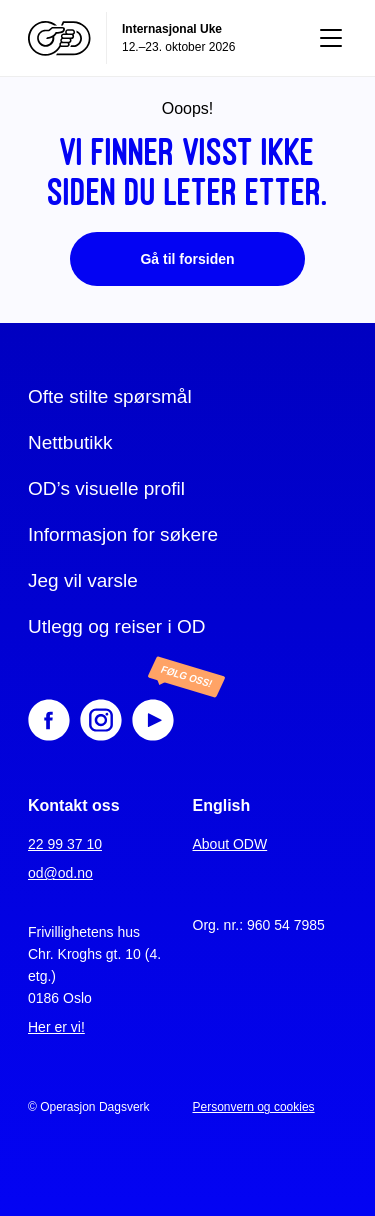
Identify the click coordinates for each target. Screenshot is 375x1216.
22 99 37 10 (65, 844)
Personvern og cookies (254, 1107)
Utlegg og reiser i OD (116, 626)
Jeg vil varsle (83, 580)
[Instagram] (101, 720)
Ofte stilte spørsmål (110, 396)
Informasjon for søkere (123, 534)
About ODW (230, 844)
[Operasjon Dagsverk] (59, 38)
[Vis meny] (331, 38)
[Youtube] (169, 720)
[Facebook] (49, 720)
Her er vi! (56, 1027)
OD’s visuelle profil (106, 488)
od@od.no (60, 873)
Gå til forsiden (187, 259)
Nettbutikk (70, 442)
